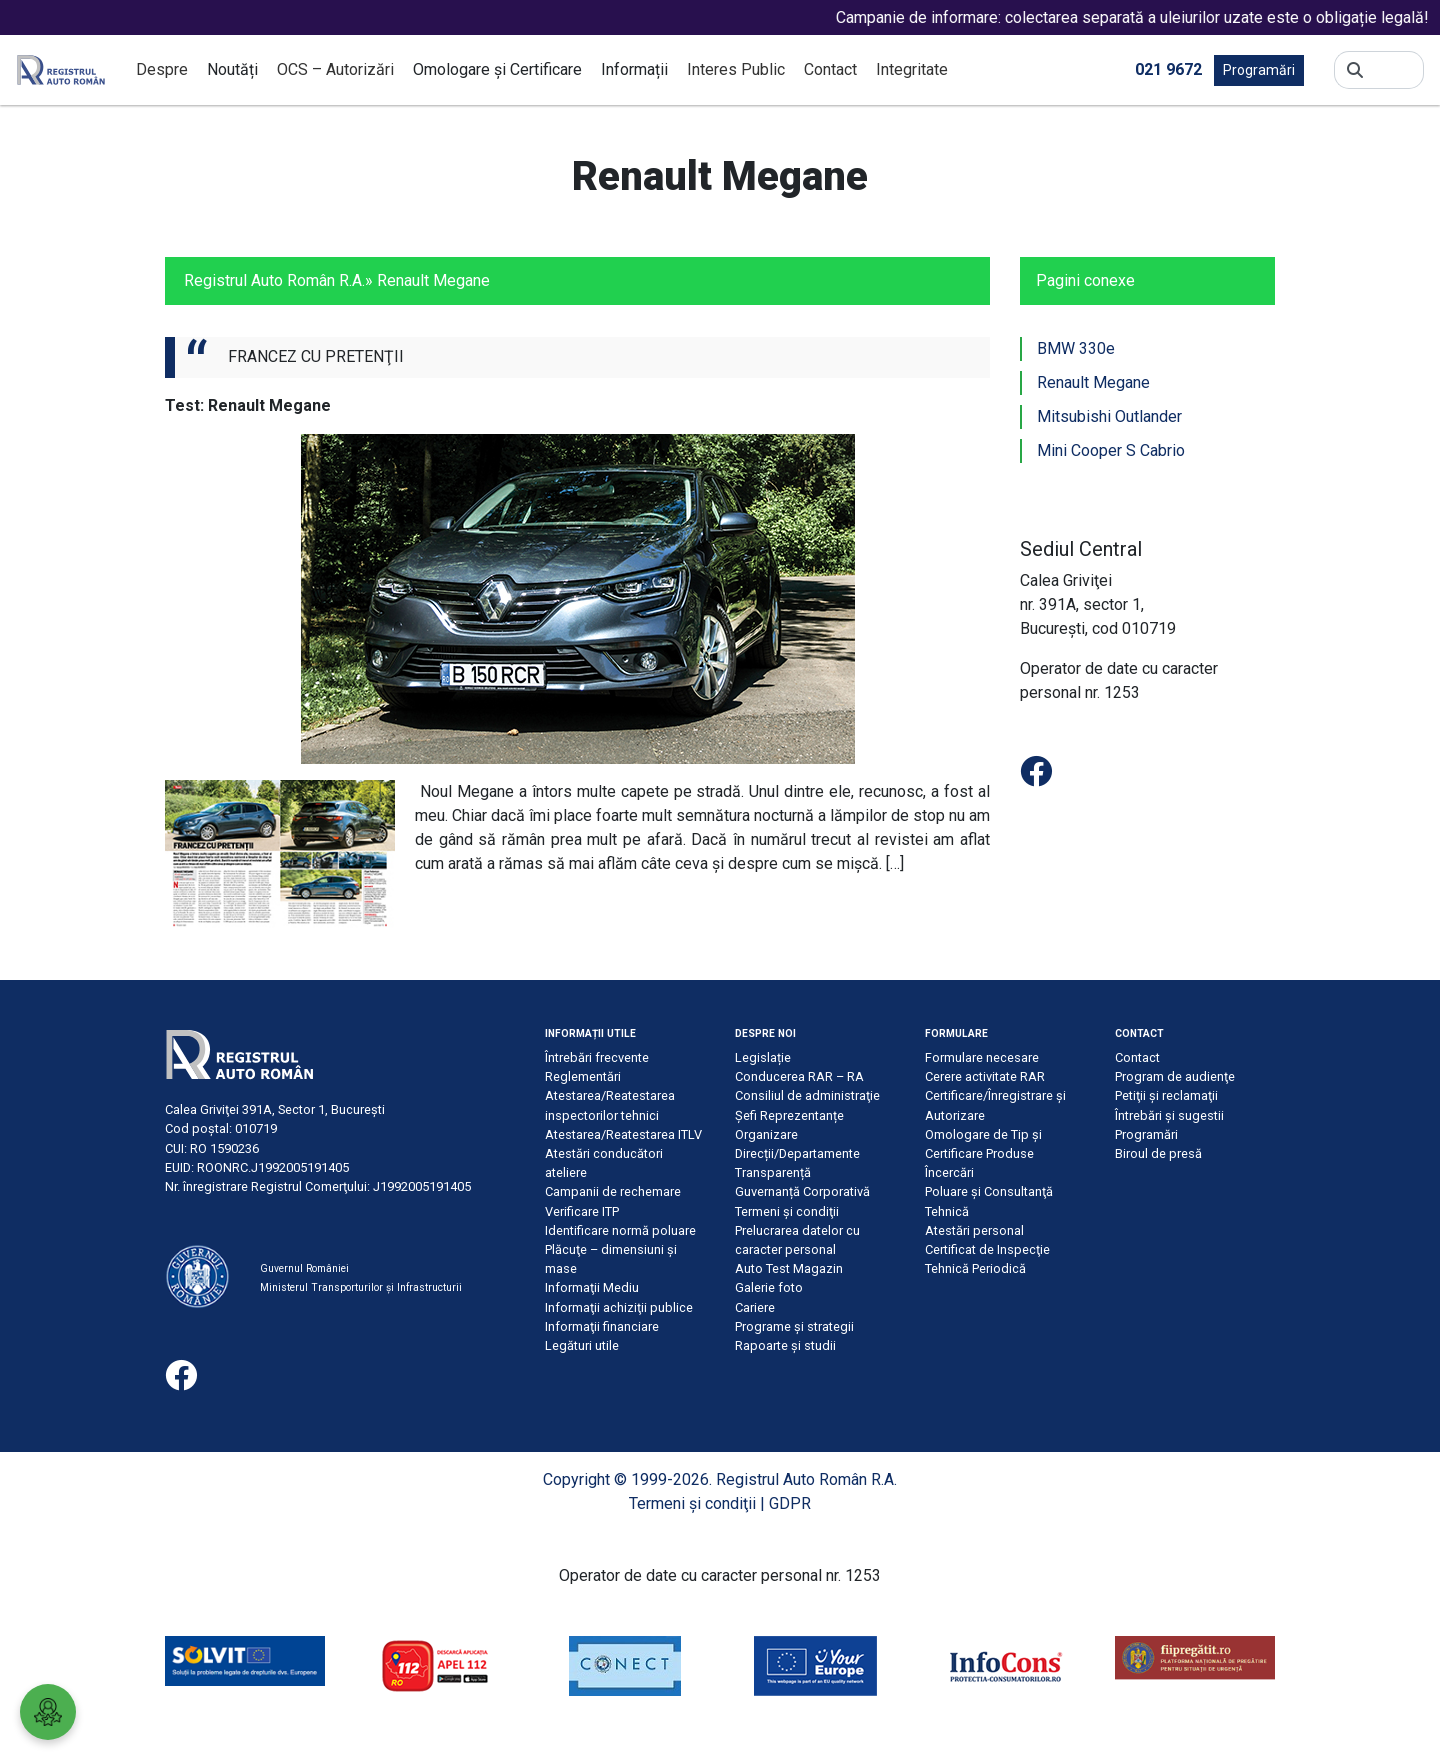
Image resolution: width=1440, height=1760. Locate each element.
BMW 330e (1076, 348)
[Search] (1393, 70)
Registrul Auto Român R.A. (274, 280)
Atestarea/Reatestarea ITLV (623, 1134)
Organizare (766, 1134)
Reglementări (583, 1076)
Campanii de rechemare (613, 1191)
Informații (634, 69)
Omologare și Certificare (497, 69)
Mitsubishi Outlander (1109, 416)
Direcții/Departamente (797, 1153)
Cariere (755, 1307)
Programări (1259, 70)
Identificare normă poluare (620, 1230)
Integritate (912, 69)
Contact (830, 69)
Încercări (949, 1172)
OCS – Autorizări (335, 69)
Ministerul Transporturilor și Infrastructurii (361, 1287)
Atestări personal (974, 1230)
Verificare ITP (582, 1211)
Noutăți (232, 69)
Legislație (763, 1057)
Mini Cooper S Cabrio (1111, 450)
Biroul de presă (1158, 1153)
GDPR (790, 1503)
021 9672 (1168, 68)
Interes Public (736, 69)
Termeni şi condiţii (787, 1211)
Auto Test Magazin (789, 1268)
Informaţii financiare (602, 1326)
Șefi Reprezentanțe (789, 1115)
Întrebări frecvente (597, 1057)
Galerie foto (769, 1287)
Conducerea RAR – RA (799, 1076)
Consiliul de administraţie (807, 1095)
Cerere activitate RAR (985, 1076)
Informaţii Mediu (592, 1287)
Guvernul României (304, 1268)
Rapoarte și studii (785, 1345)
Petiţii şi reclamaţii (1166, 1095)
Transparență (773, 1172)
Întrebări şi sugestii (1169, 1115)
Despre (162, 69)
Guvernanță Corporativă (802, 1191)
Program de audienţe (1175, 1076)
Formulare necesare (982, 1057)
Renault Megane (1093, 382)
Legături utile (582, 1345)
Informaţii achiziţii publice (619, 1307)
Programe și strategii (794, 1326)
